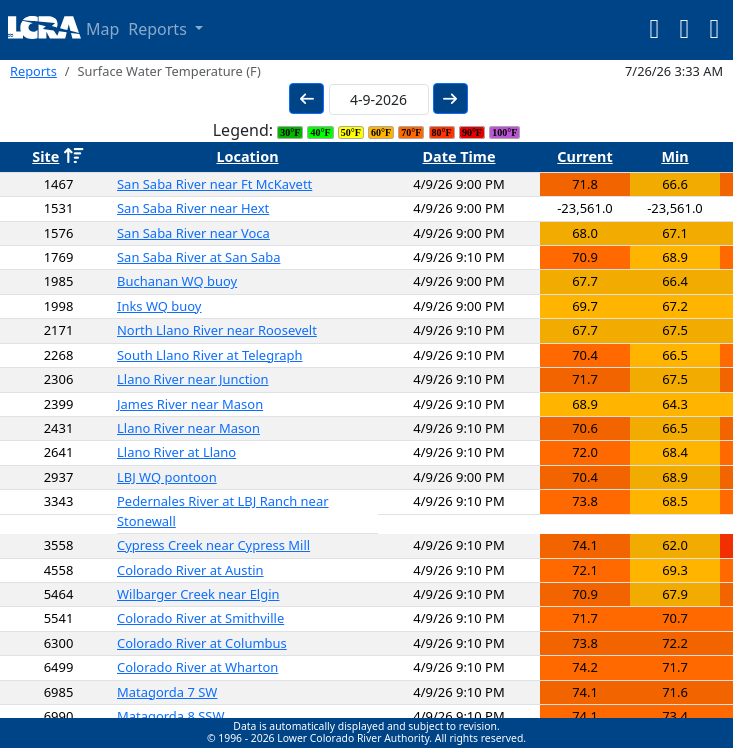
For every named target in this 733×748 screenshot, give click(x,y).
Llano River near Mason (188, 428)
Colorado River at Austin (190, 570)
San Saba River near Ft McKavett (214, 184)
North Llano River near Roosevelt (217, 330)
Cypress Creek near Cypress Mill (213, 545)
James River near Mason (190, 404)
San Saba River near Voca (193, 233)
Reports (33, 71)
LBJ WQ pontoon (167, 477)
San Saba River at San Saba (198, 257)
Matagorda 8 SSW (171, 716)
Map (102, 29)
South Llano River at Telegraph (209, 355)
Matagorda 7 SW (167, 692)
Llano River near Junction (193, 379)
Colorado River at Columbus (202, 643)
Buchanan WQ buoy (177, 281)
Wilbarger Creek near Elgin (198, 594)
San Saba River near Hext (193, 208)
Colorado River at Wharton (197, 667)
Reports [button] (159, 29)
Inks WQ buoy (159, 306)
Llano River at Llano (176, 452)
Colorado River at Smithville (200, 618)
